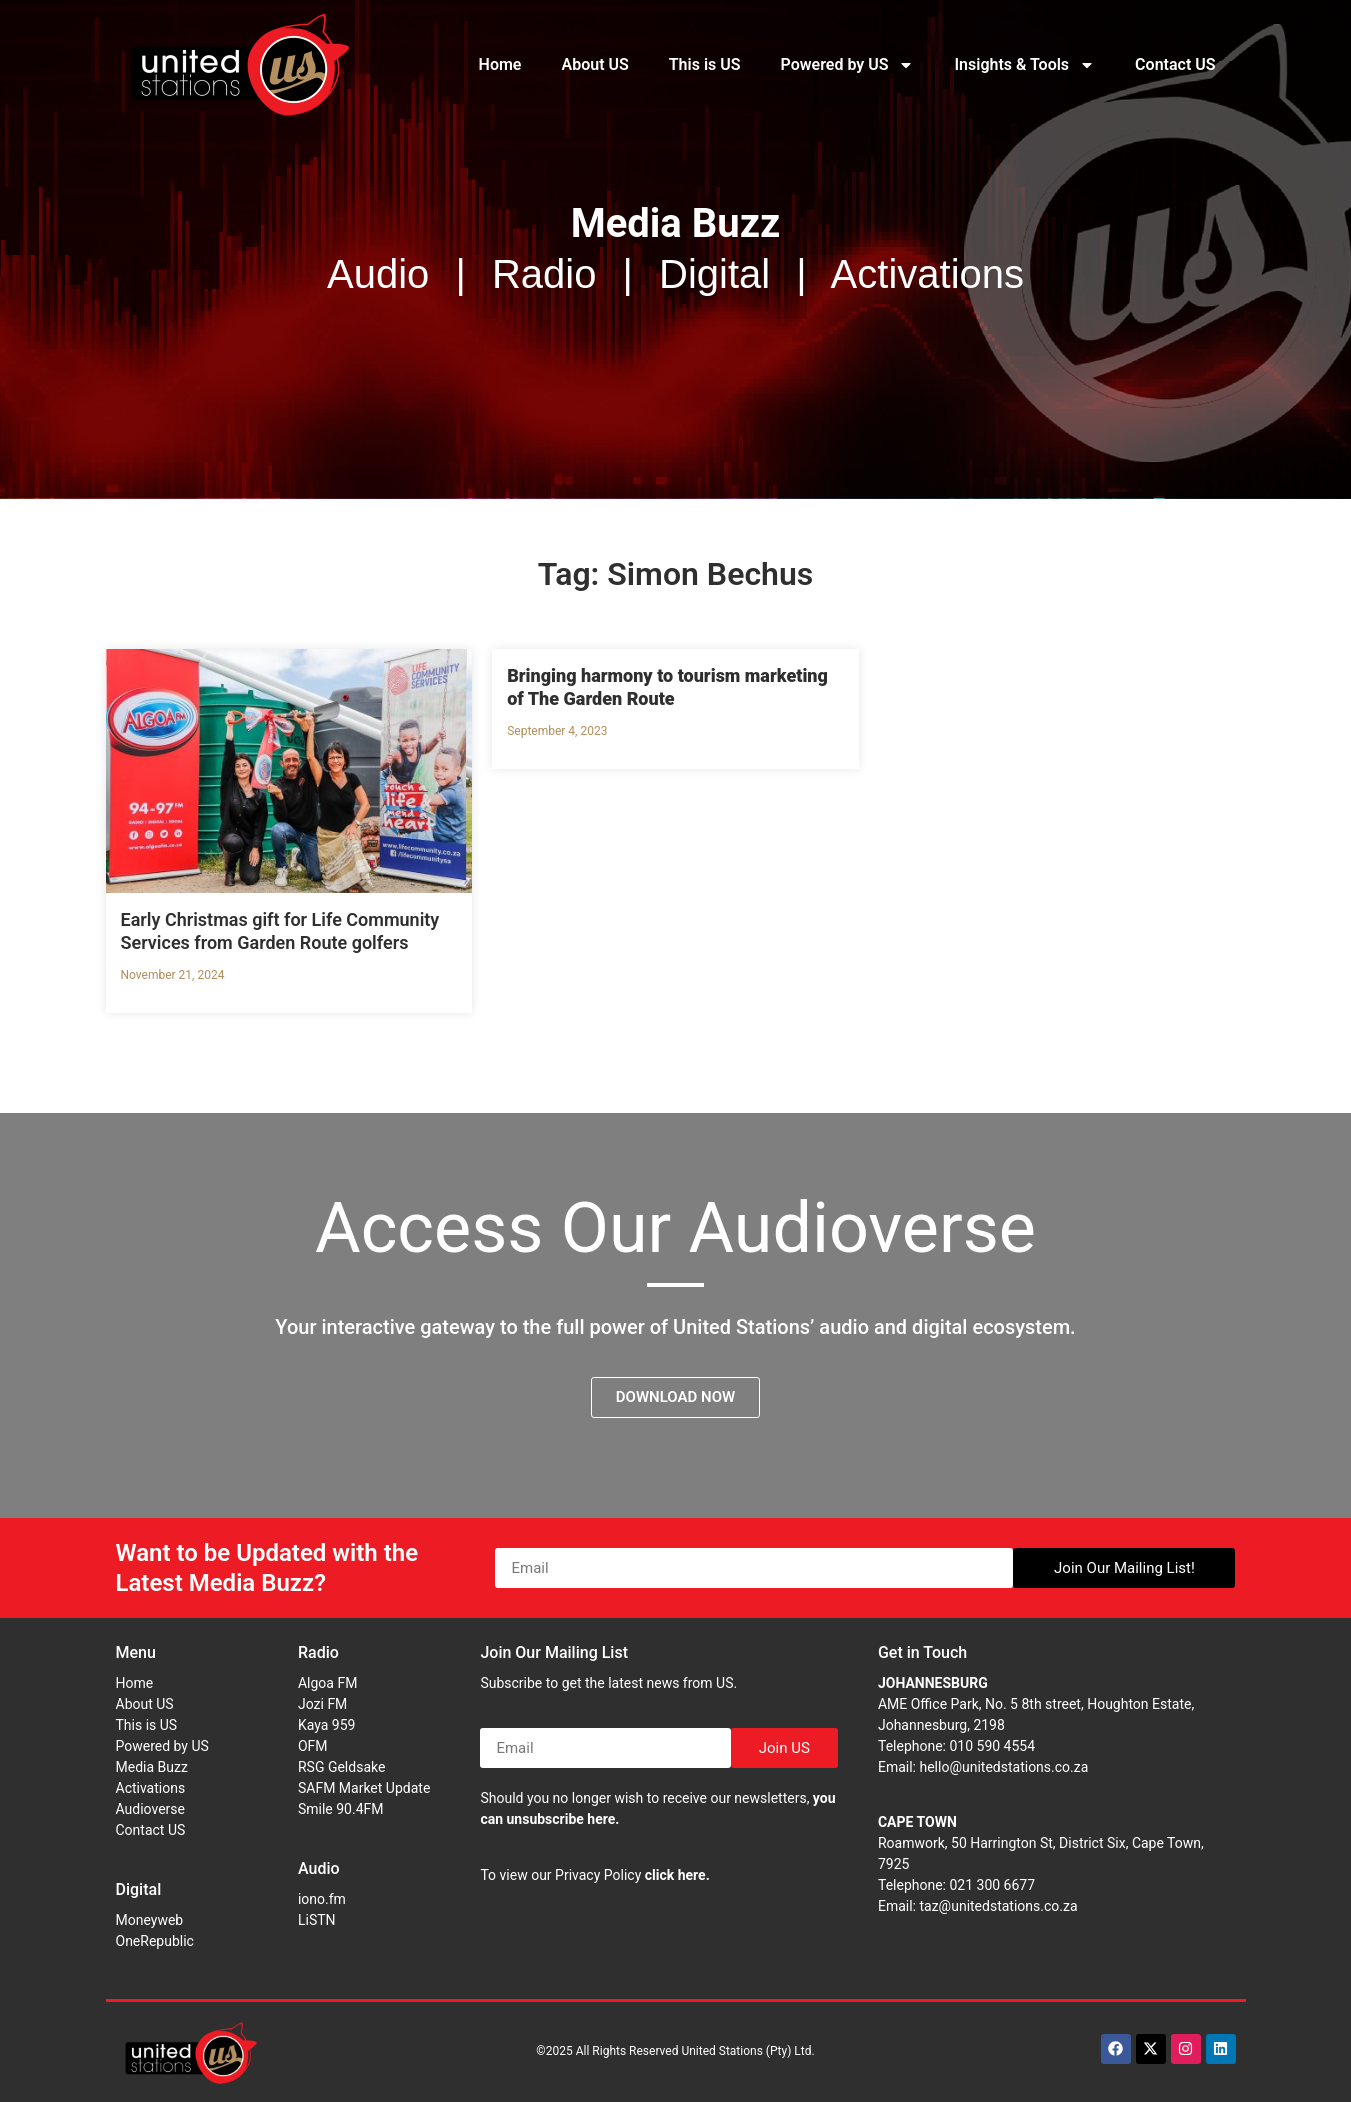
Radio (318, 1652)
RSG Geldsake (341, 1767)
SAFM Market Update (364, 1788)
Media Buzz (152, 1767)
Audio (319, 1868)
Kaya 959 (327, 1725)
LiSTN (317, 1920)
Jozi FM (322, 1704)
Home (500, 64)
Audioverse (150, 1809)
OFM (313, 1746)
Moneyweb (150, 1920)
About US (594, 64)
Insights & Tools (1024, 65)
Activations (151, 1788)
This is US (705, 64)
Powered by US (848, 65)
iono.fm (322, 1899)
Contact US (1175, 64)
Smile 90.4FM (341, 1809)
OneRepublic (155, 1941)
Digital (139, 1889)
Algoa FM (327, 1683)
